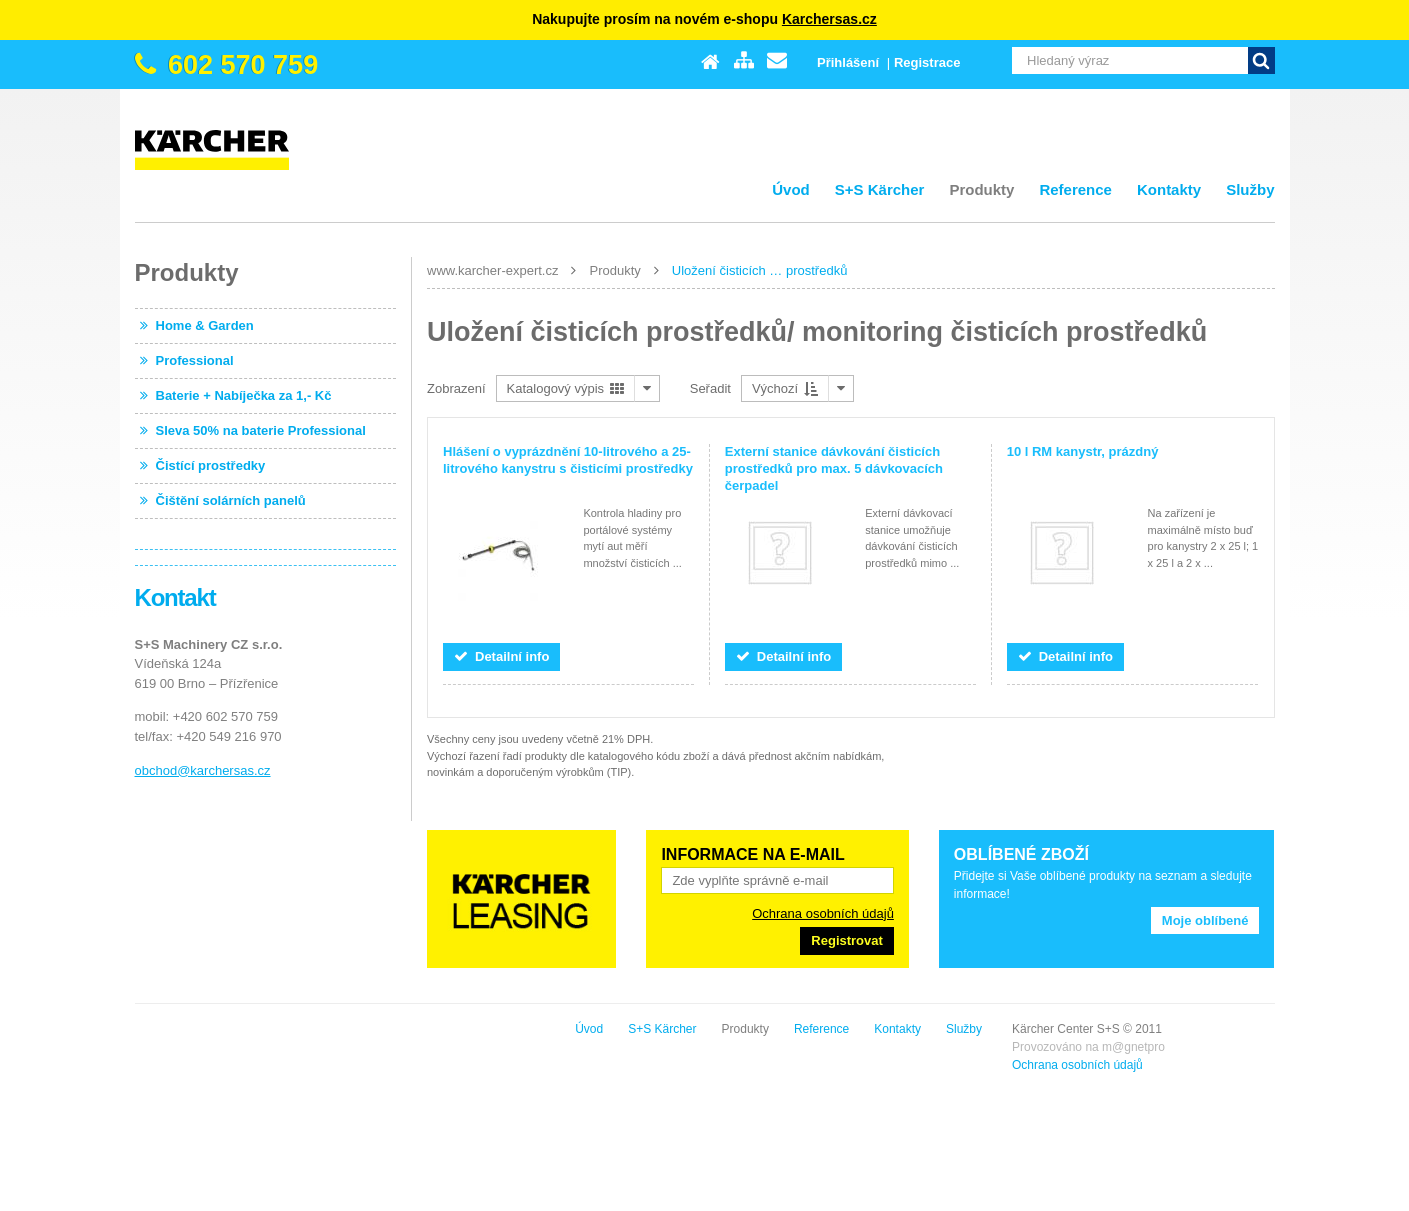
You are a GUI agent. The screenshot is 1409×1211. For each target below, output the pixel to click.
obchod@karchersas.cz (203, 770)
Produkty (981, 189)
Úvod (791, 189)
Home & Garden (205, 325)
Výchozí (785, 388)
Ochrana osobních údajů (823, 913)
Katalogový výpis (565, 388)
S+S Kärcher (880, 189)
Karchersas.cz (829, 19)
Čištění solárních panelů (231, 500)
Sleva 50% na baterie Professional (261, 430)
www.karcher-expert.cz (492, 270)
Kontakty (1169, 189)
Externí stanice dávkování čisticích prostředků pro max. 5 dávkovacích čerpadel (834, 468)
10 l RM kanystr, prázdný (1083, 451)
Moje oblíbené (1205, 920)
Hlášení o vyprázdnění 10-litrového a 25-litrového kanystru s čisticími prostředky (568, 460)
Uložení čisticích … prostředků (760, 270)
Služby (1250, 189)
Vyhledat (1261, 60)
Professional (195, 360)
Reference (1075, 189)
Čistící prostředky (211, 465)
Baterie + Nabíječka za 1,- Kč (244, 395)
